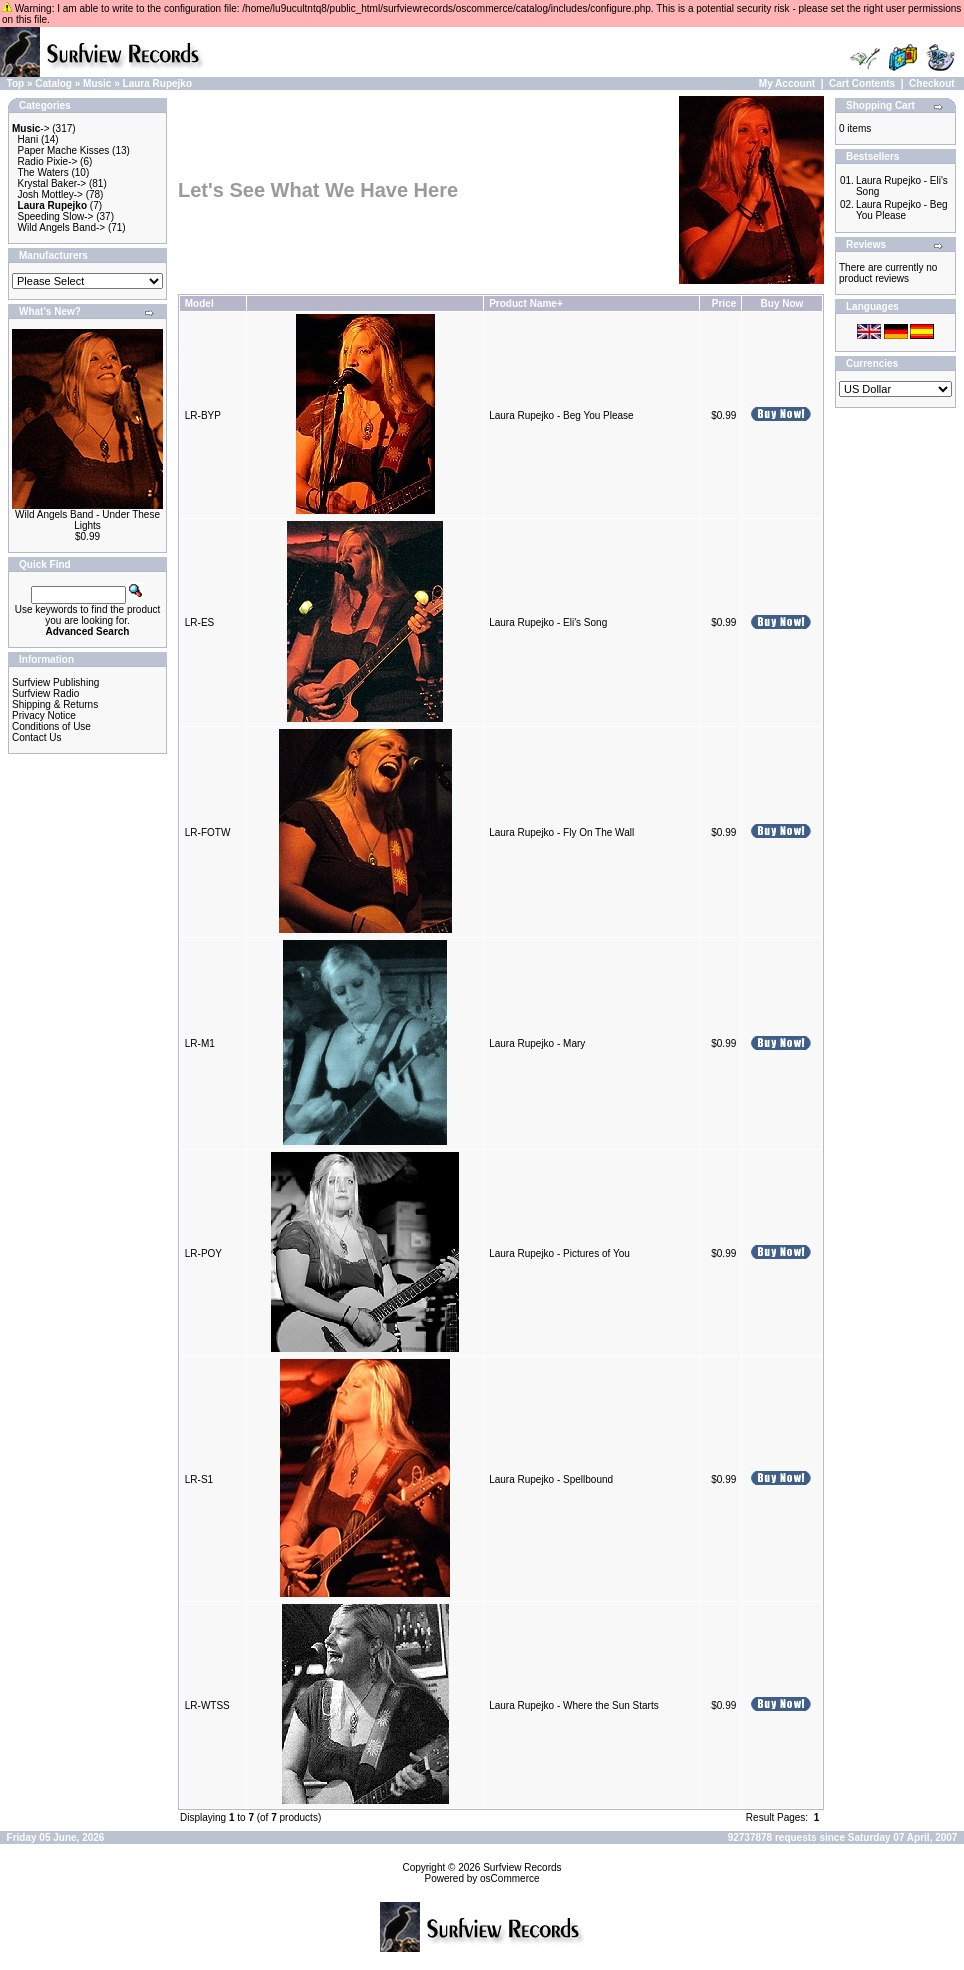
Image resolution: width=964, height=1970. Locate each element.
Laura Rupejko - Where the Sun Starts (574, 1705)
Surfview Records (522, 1867)
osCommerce (509, 1878)
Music (97, 83)
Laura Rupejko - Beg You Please (561, 415)
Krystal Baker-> (52, 183)
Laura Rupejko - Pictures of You (559, 1253)
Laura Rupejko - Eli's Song (548, 622)
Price (724, 303)
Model (199, 303)
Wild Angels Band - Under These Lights (87, 520)
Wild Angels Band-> (62, 227)
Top (16, 83)
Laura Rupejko (157, 83)
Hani (28, 139)
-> (31, 128)
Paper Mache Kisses (64, 150)
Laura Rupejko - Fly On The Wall (561, 832)
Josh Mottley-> (50, 194)
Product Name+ (526, 303)
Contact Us (36, 737)
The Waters (42, 172)
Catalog (53, 83)
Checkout (932, 83)
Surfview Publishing (55, 682)
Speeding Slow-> (56, 216)
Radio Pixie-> (48, 161)
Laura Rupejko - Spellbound (551, 1479)
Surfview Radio (45, 693)
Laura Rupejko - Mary (537, 1043)
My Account (787, 83)
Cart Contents (862, 83)
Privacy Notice (44, 715)
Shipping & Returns (55, 704)
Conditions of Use (51, 726)
